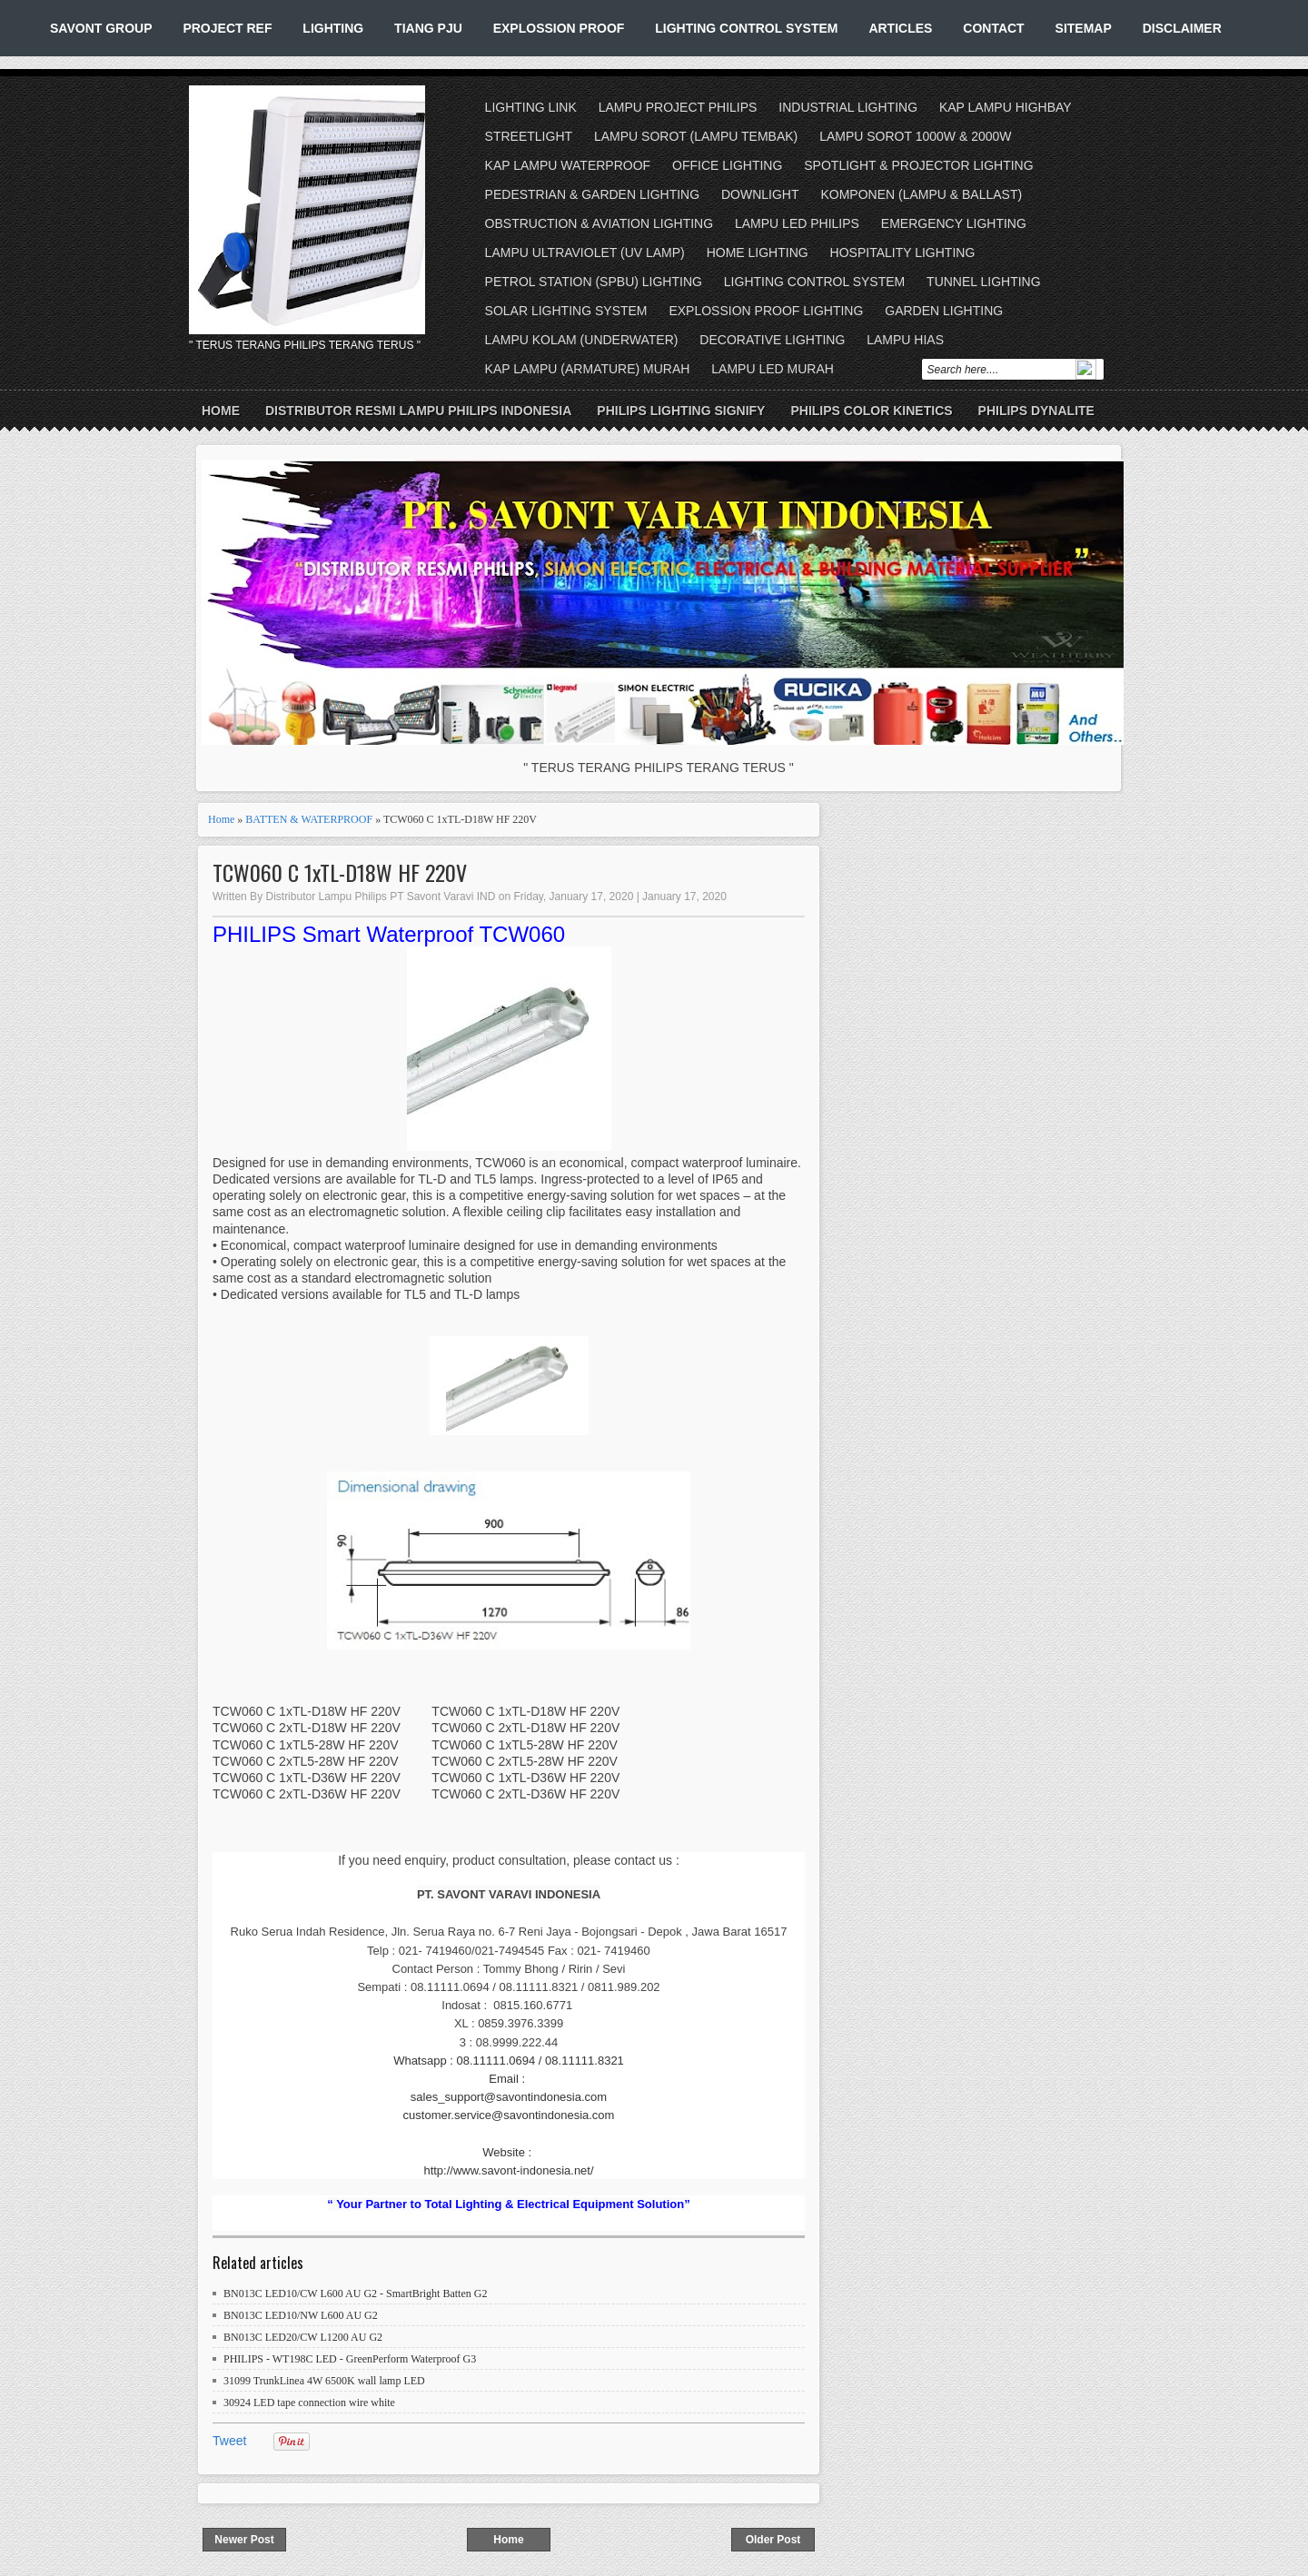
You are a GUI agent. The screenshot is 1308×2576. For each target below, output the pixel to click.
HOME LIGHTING (757, 252)
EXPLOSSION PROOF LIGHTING (766, 310)
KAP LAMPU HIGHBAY (1005, 107)
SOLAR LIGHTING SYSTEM (566, 310)
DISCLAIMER (1182, 28)
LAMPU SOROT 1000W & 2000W (915, 136)
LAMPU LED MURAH (772, 369)
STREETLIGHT (528, 136)
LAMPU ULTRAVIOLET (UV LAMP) (585, 252)
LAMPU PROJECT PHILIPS (678, 107)
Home (221, 410)
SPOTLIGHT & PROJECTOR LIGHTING (918, 165)
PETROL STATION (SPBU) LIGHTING (593, 281)
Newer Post (243, 2539)
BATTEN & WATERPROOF (308, 819)
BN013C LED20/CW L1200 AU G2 (302, 2337)
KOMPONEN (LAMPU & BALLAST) (921, 194)
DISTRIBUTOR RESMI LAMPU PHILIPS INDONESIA (418, 410)
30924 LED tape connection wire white (309, 2402)
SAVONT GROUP (101, 28)
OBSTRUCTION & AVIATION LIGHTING (599, 223)
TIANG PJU (428, 28)
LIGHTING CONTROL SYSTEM (746, 28)
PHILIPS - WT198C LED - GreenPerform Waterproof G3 (349, 2359)
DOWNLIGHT (760, 194)
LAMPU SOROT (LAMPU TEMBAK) (696, 136)
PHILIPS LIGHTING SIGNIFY (681, 410)
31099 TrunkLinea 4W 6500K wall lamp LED (324, 2380)
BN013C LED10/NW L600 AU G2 (300, 2315)
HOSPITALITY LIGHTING (903, 252)
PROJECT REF (227, 28)
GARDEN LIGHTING (944, 310)
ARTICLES (900, 28)
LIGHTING (332, 28)
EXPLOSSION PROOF (559, 28)
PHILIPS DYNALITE (1036, 410)
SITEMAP (1083, 28)
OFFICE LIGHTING (727, 165)
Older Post (773, 2539)
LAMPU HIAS (905, 339)
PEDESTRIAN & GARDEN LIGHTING (592, 194)
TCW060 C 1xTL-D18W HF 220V (340, 872)
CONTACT (993, 28)
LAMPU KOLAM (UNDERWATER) (582, 339)
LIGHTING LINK (531, 107)
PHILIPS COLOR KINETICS (871, 410)
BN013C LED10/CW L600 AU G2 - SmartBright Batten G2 (355, 2293)
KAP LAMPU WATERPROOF (568, 165)
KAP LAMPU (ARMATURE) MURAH (587, 369)
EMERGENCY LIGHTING (953, 223)
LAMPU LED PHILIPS (797, 223)
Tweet (229, 2440)
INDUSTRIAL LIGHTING (847, 107)
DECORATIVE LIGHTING (772, 339)
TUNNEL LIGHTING (983, 281)
